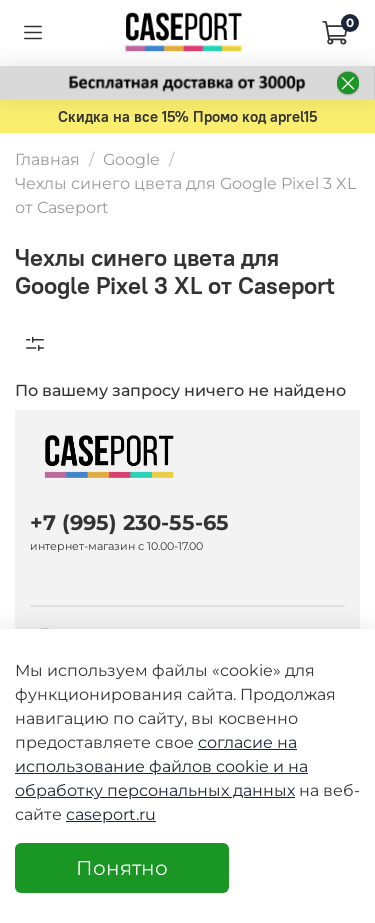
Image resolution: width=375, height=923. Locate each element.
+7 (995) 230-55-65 (129, 522)
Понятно (122, 868)
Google (131, 159)
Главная (47, 159)
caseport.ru (111, 814)
